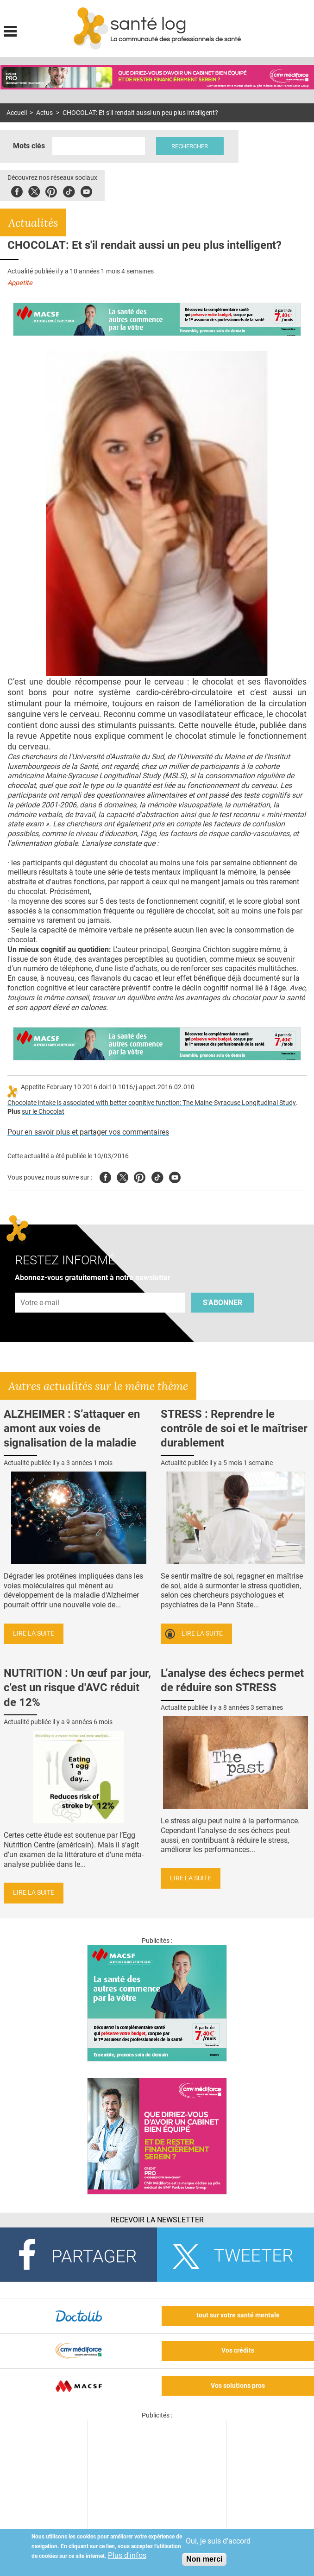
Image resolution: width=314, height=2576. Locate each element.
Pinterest (51, 190)
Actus (44, 113)
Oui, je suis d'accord (218, 2541)
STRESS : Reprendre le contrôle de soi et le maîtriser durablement (234, 1428)
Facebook (17, 190)
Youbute (86, 190)
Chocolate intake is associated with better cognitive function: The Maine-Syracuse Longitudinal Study (151, 1103)
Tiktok (69, 190)
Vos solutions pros (238, 2386)
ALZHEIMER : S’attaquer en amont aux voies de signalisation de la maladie (72, 1428)
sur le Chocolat (43, 1112)
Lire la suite (33, 1633)
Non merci (204, 2559)
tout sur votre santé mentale (238, 2315)
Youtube (175, 1176)
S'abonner (222, 1302)
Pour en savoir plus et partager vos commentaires (88, 1132)
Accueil (16, 113)
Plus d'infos (127, 2555)
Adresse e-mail (40, 1287)
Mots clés (29, 145)
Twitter (34, 190)
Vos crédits (237, 2350)
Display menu (10, 30)
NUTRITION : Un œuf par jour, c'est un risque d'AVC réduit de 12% (77, 1687)
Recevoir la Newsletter (157, 2219)
